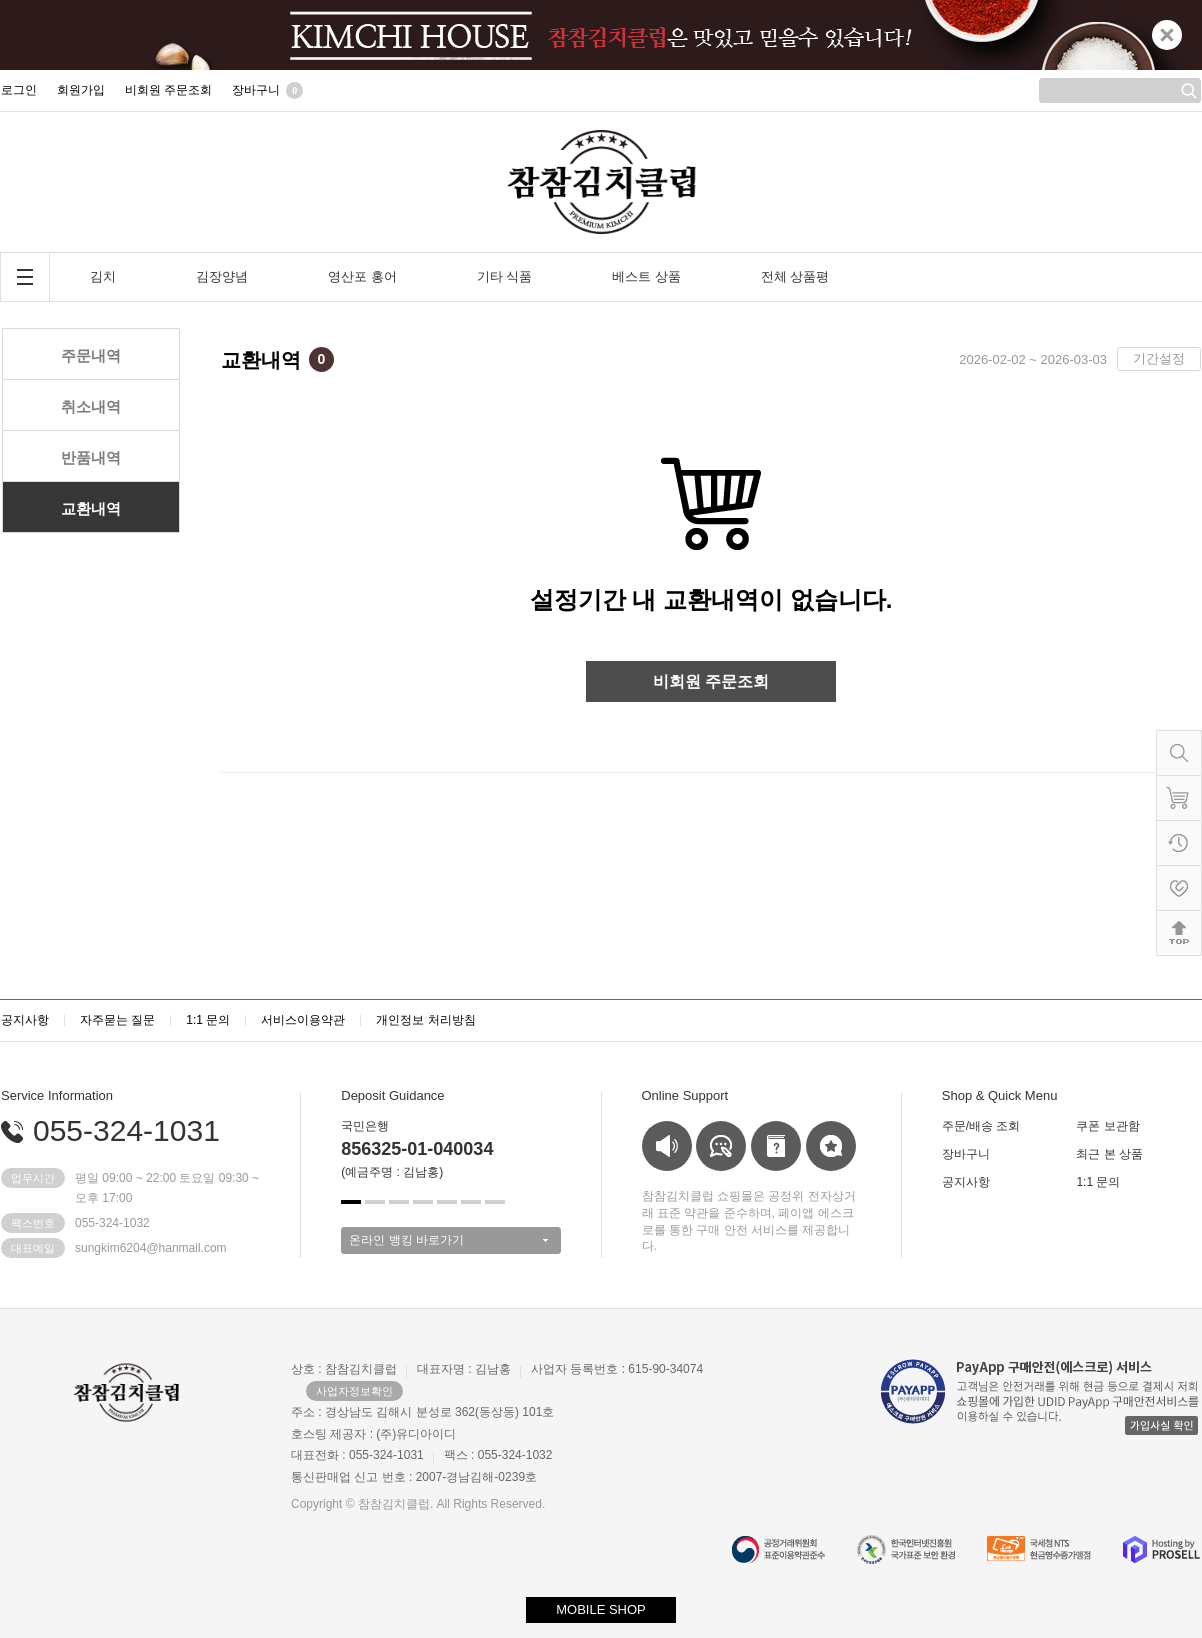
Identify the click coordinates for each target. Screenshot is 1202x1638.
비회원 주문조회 (711, 681)
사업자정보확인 (354, 1391)
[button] (351, 1202)
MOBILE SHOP (601, 1609)
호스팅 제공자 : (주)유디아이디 (373, 1434)
